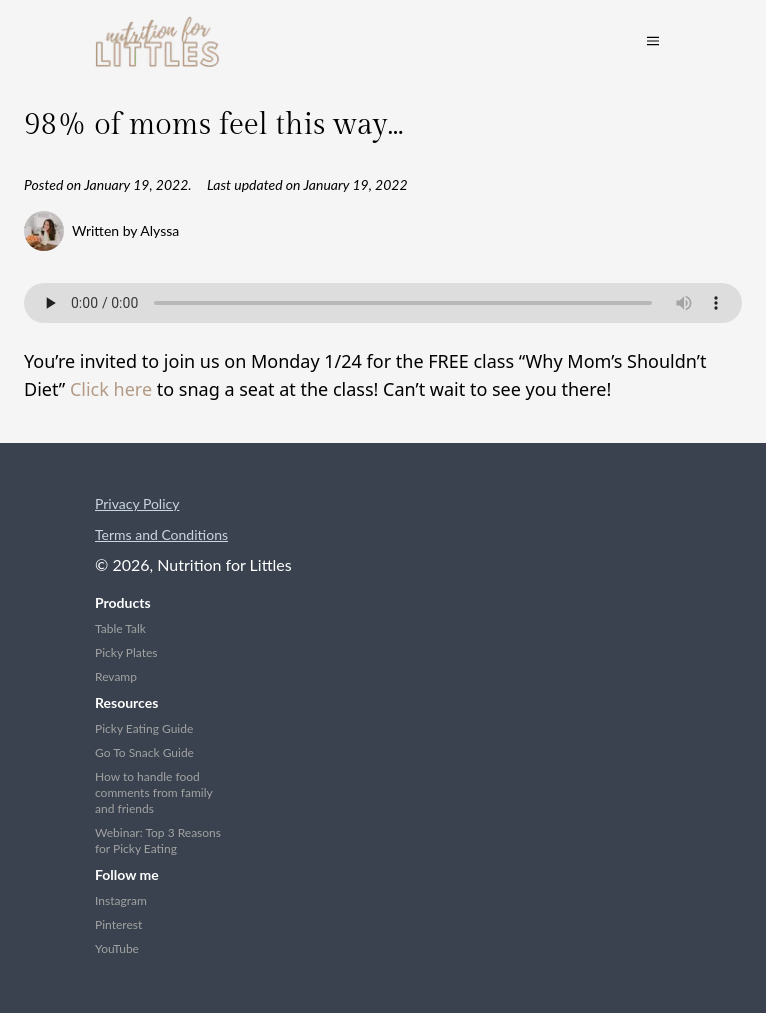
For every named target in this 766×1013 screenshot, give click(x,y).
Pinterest (118, 924)
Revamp (116, 676)
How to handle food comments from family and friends (153, 792)
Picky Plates (126, 652)
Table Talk (120, 628)
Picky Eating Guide (144, 728)
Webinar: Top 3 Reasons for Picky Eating (158, 840)
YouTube (117, 948)
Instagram (121, 900)
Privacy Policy (137, 503)
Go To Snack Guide (144, 752)
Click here (111, 389)
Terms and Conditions (161, 534)
